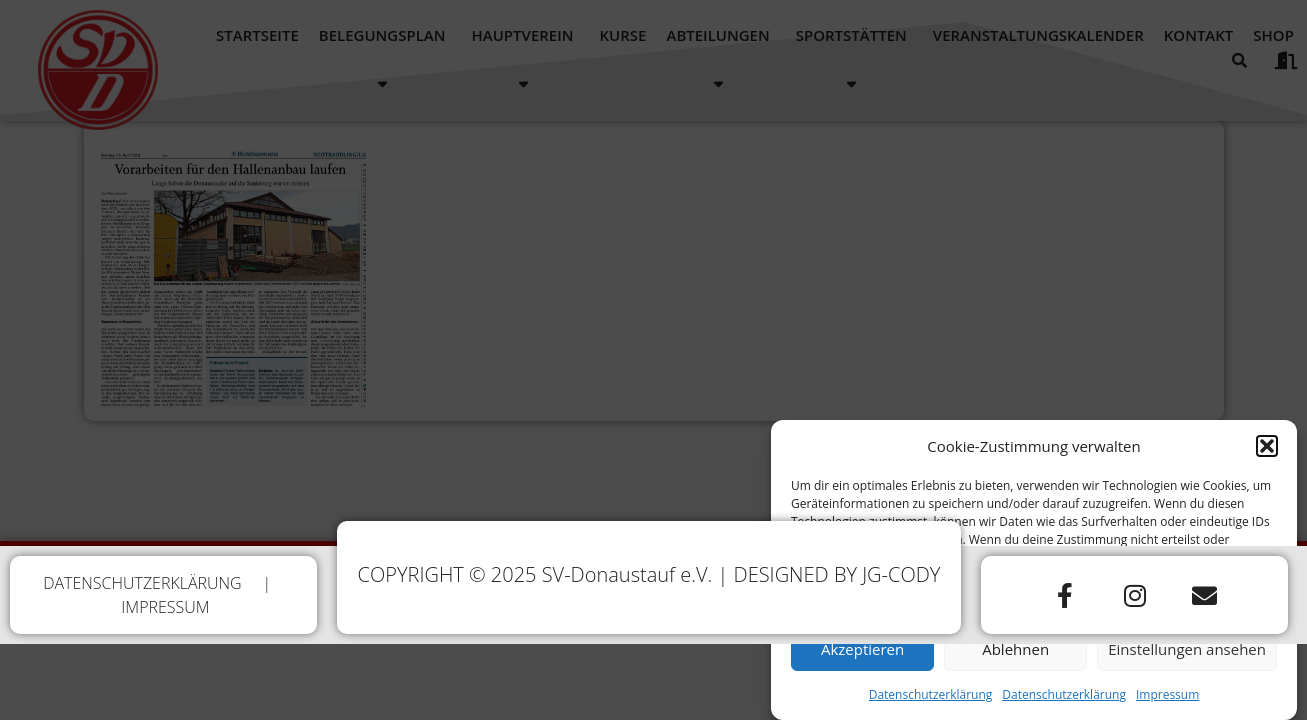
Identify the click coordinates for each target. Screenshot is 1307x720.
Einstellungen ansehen (1187, 656)
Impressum (1167, 701)
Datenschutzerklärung (931, 701)
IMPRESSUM (165, 607)
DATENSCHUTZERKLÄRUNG (142, 583)
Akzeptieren (862, 656)
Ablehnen (1015, 656)
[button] (1267, 453)
